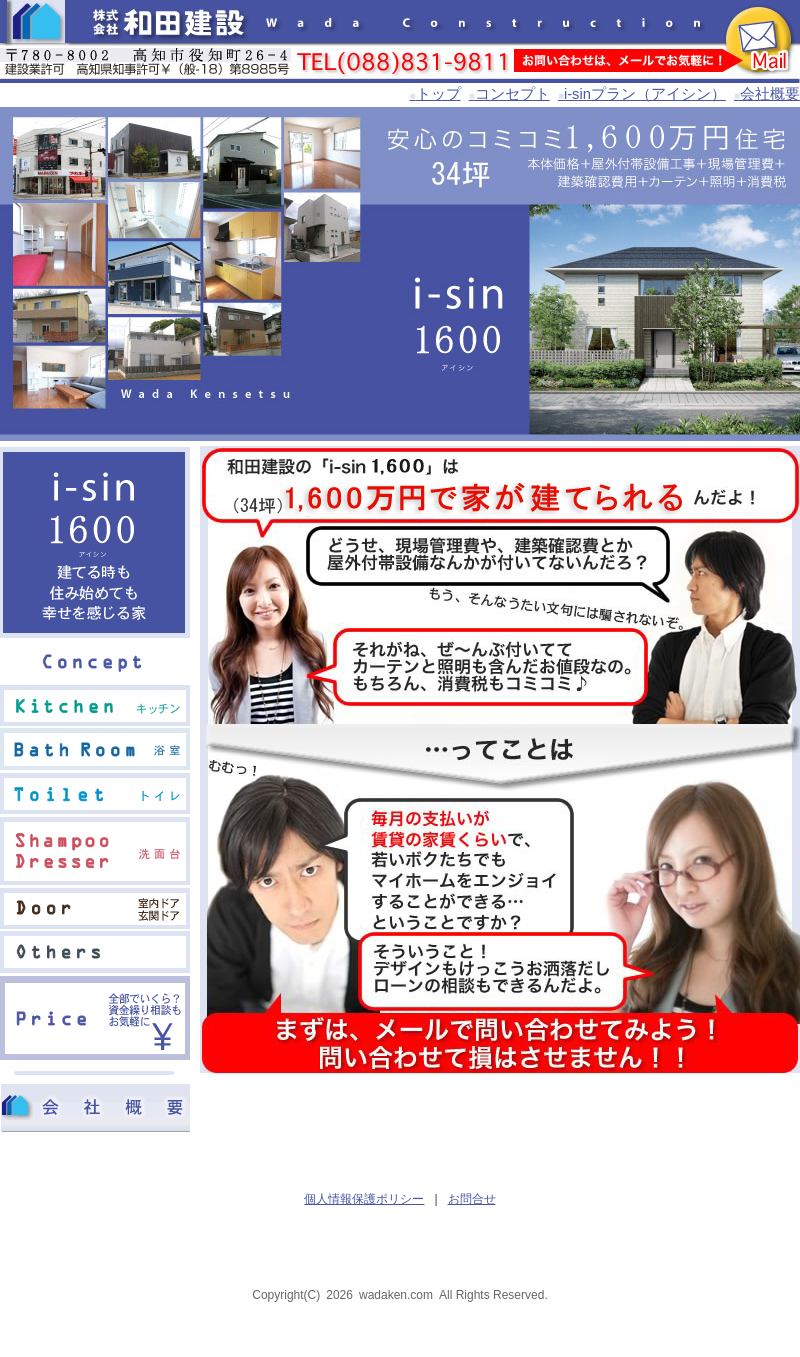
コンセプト (509, 94)
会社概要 (767, 94)
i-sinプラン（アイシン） (642, 94)
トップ (434, 94)
